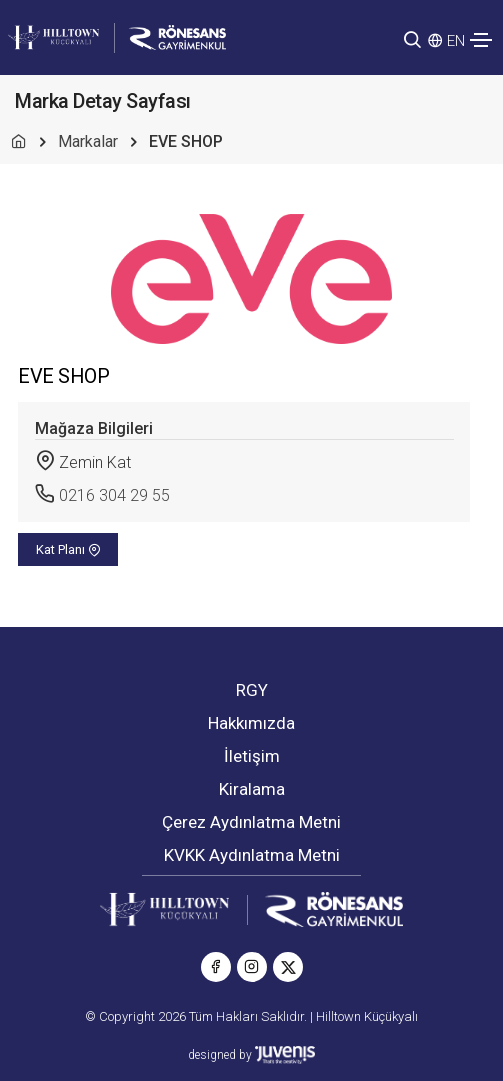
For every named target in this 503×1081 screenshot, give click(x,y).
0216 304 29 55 (114, 495)
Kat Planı (68, 549)
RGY (252, 690)
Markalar (88, 141)
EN (456, 41)
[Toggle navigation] (481, 40)
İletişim (252, 756)
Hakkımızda (251, 723)
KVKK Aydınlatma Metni (252, 855)
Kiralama (252, 789)
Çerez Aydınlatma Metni (251, 822)
